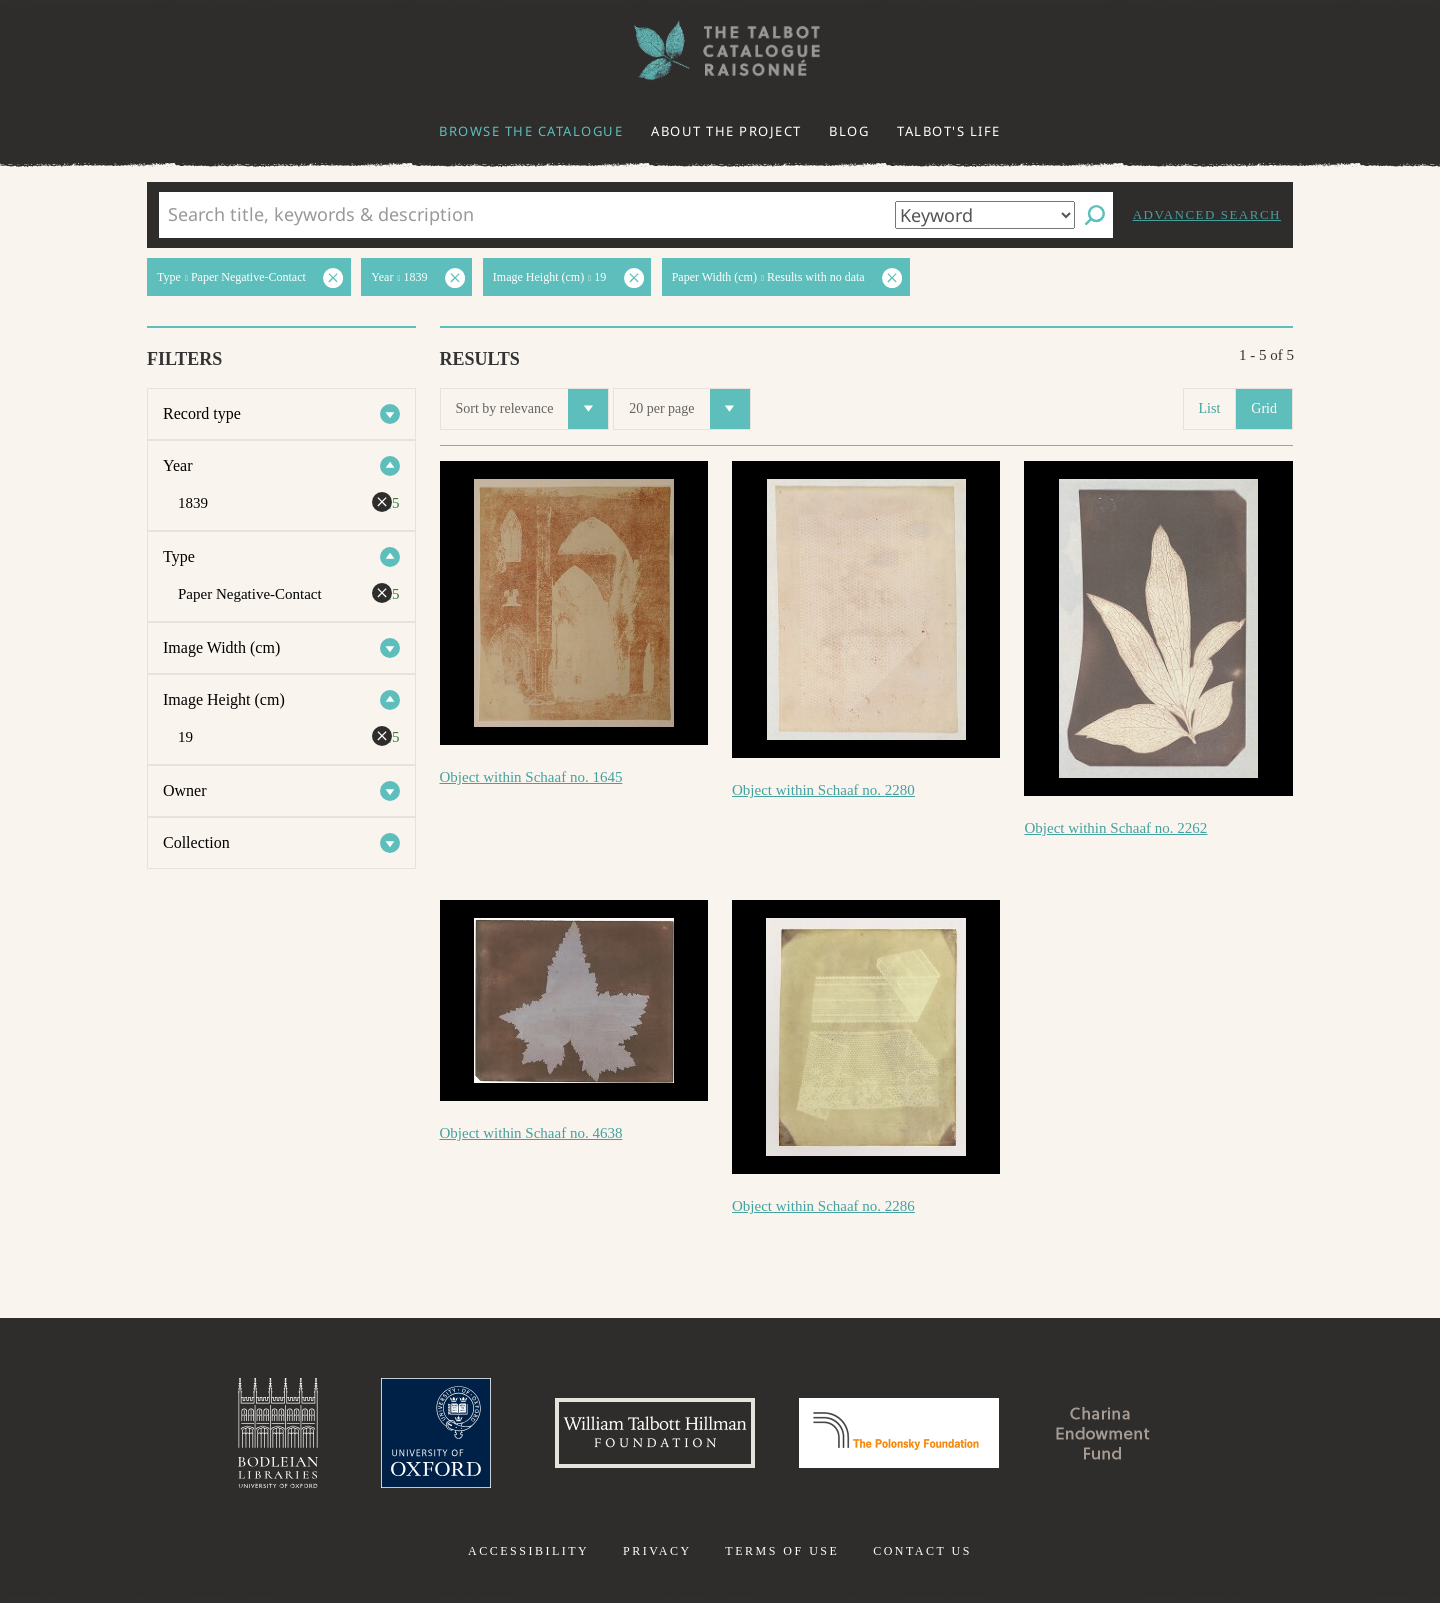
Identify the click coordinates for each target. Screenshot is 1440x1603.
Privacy (657, 1551)
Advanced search (1207, 214)
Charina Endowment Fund (1103, 1433)
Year (177, 465)
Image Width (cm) (221, 647)
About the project (726, 131)
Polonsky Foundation (899, 1433)
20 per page (689, 409)
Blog (849, 131)
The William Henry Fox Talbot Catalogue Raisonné (720, 50)
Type (179, 556)
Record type (202, 413)
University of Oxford (436, 1433)
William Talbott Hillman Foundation (655, 1433)
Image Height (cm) (224, 699)
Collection (196, 842)
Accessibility (528, 1551)
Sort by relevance (532, 409)
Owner (185, 790)
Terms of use (782, 1551)
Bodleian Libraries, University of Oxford (278, 1433)
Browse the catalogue (531, 131)
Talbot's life (949, 131)
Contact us (922, 1551)
